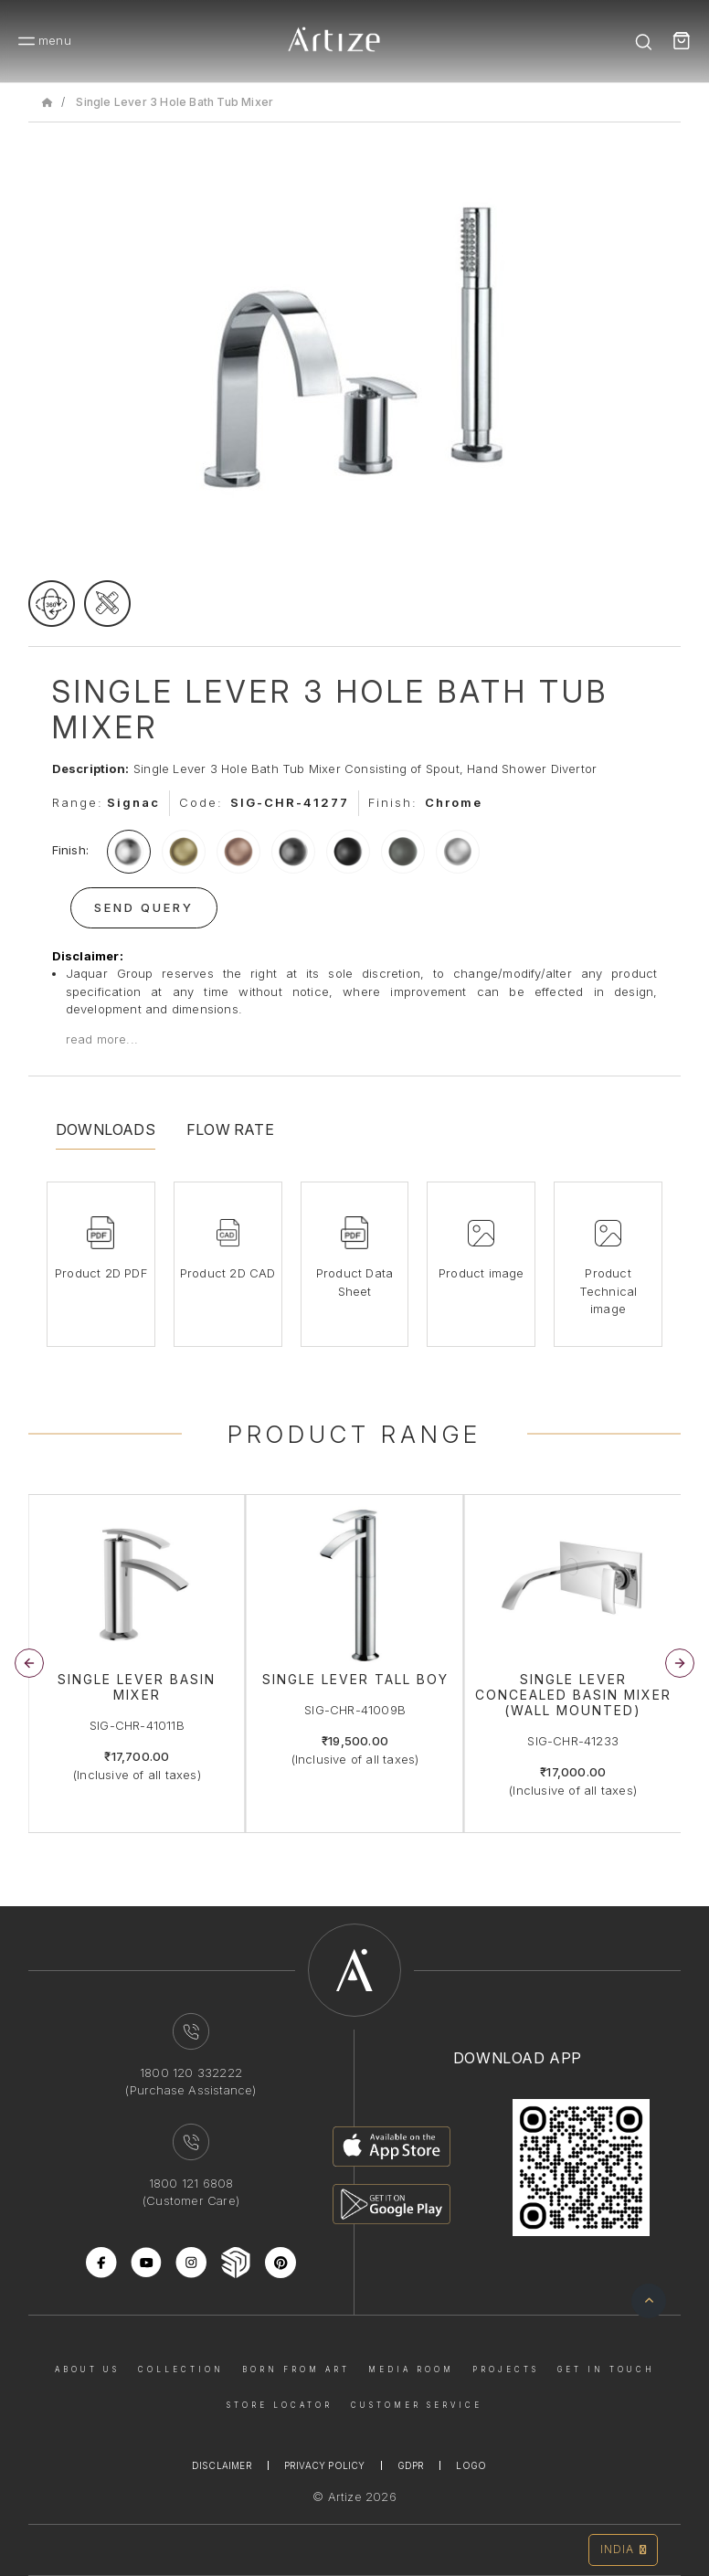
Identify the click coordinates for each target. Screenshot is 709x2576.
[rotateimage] (51, 603)
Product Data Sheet (354, 1282)
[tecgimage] (107, 603)
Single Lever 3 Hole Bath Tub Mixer (174, 102)
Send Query (144, 907)
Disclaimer (222, 2465)
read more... (102, 1039)
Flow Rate (230, 1129)
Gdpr (411, 2465)
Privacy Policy (324, 2465)
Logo (471, 2465)
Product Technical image (608, 1291)
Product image (481, 1273)
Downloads (105, 1129)
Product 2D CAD (228, 1273)
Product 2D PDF (101, 1273)
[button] (679, 1663)
